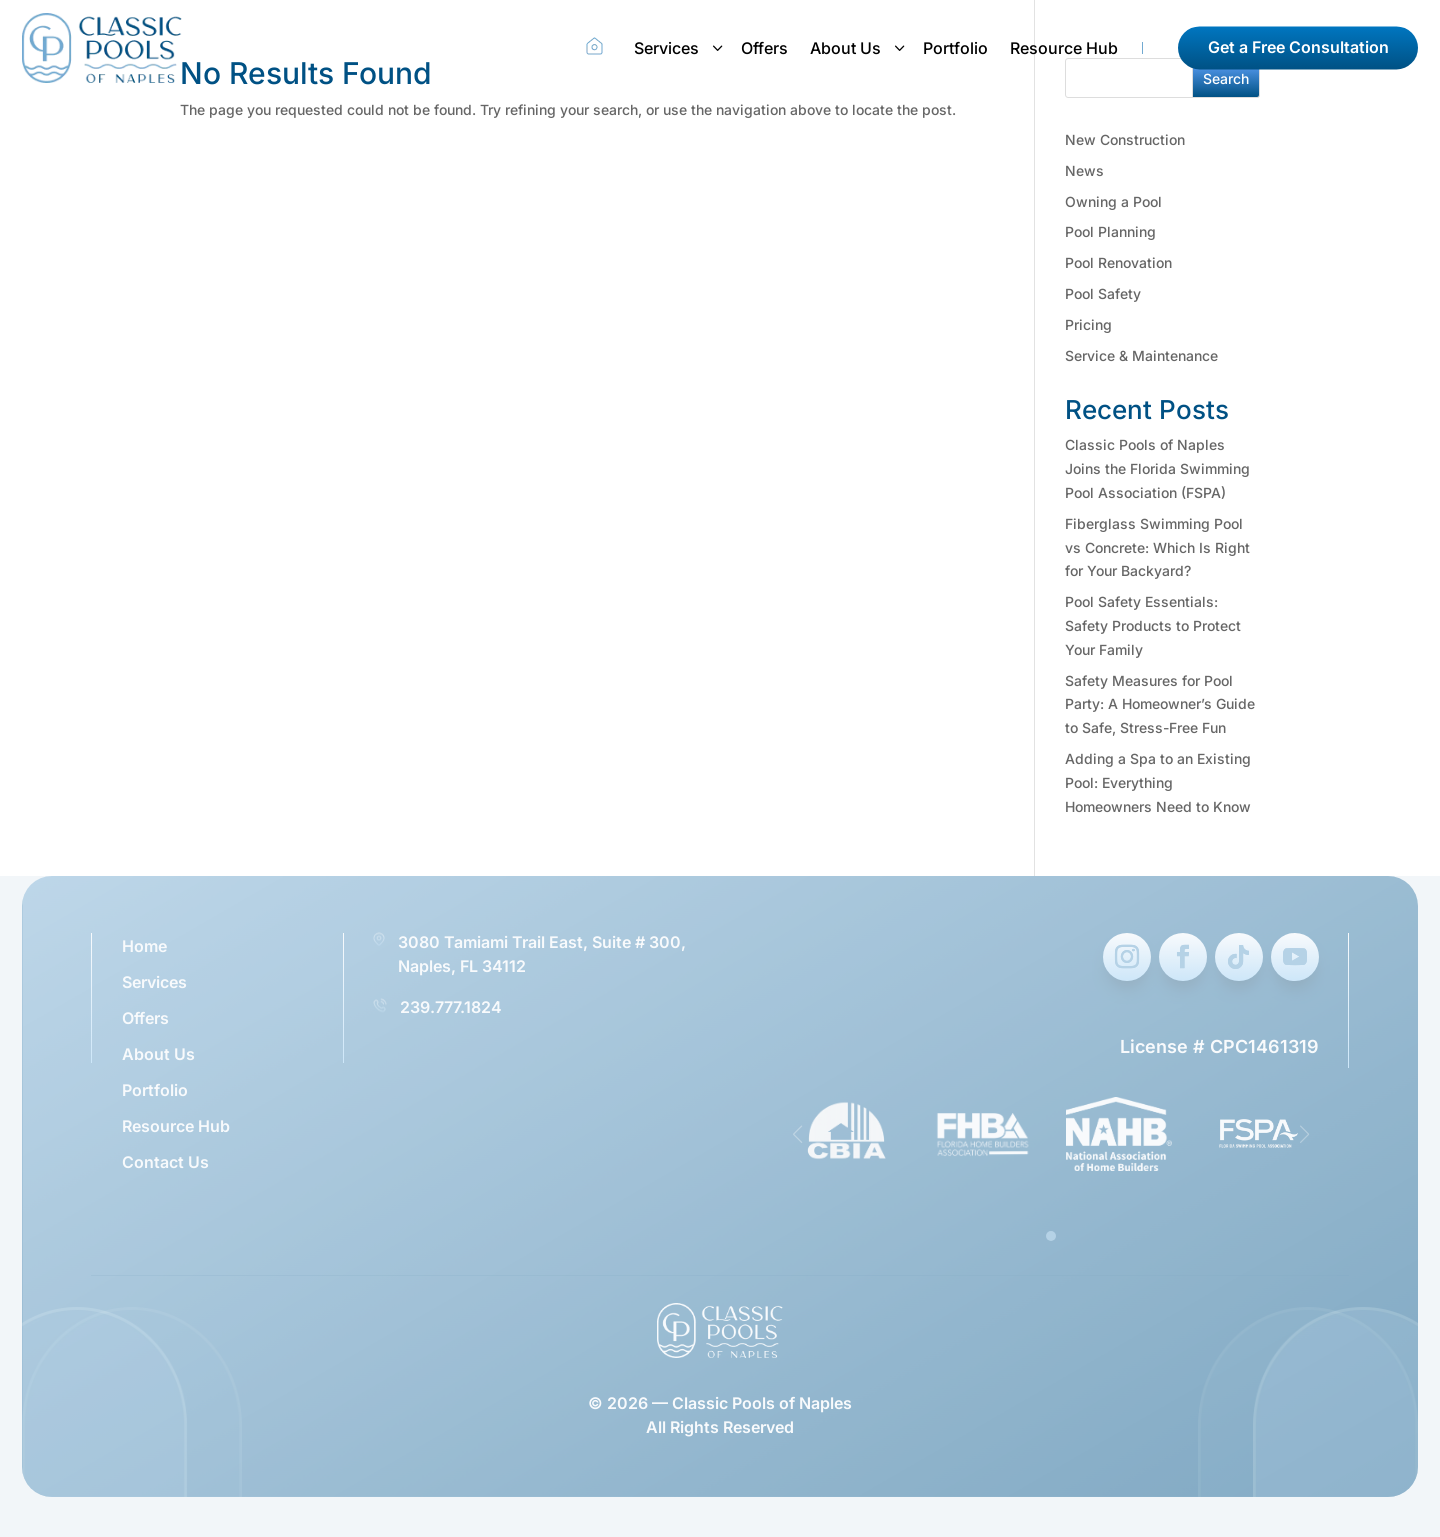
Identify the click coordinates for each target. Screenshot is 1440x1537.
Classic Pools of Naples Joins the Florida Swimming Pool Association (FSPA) (1157, 468)
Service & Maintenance (1141, 355)
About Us (845, 48)
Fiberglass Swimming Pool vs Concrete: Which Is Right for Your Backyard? (1157, 547)
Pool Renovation (1118, 262)
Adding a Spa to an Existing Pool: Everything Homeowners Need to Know (1158, 782)
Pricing (1088, 324)
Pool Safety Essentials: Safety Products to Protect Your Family (1153, 625)
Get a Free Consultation (1298, 47)
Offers (764, 48)
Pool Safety (1103, 293)
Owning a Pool (1113, 201)
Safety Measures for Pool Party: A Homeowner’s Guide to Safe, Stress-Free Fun (1160, 704)
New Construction (1125, 139)
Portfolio (955, 48)
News (1084, 170)
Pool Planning (1110, 231)
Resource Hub (1064, 48)
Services (666, 48)
